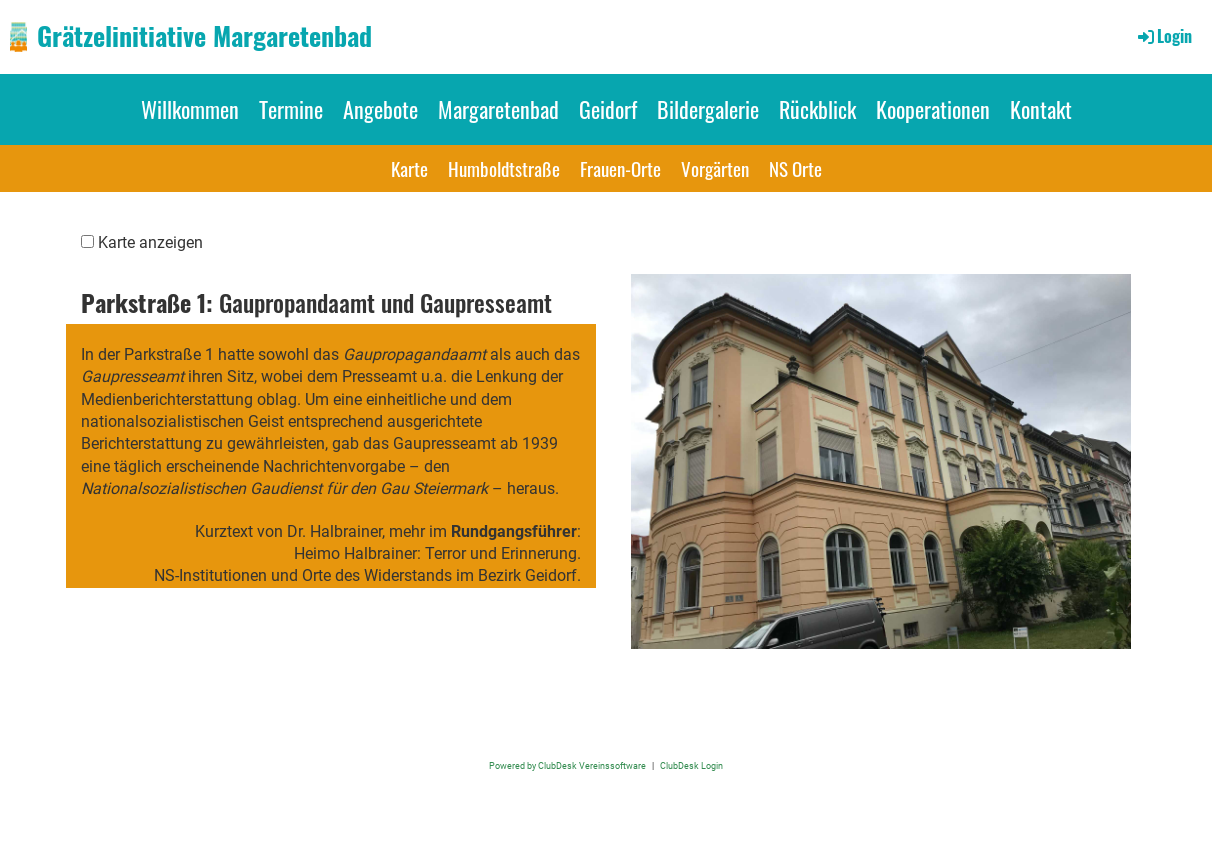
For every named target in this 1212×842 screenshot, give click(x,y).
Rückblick (817, 109)
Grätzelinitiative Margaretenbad (204, 36)
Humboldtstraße (504, 168)
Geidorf (608, 109)
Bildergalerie (708, 109)
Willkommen (190, 109)
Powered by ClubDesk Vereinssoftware (567, 765)
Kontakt (1041, 109)
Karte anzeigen (150, 242)
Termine (291, 109)
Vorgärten (715, 168)
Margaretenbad (498, 109)
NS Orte (795, 168)
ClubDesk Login (691, 765)
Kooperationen (933, 109)
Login (1163, 36)
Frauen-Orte (620, 168)
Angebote (380, 109)
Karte (409, 168)
